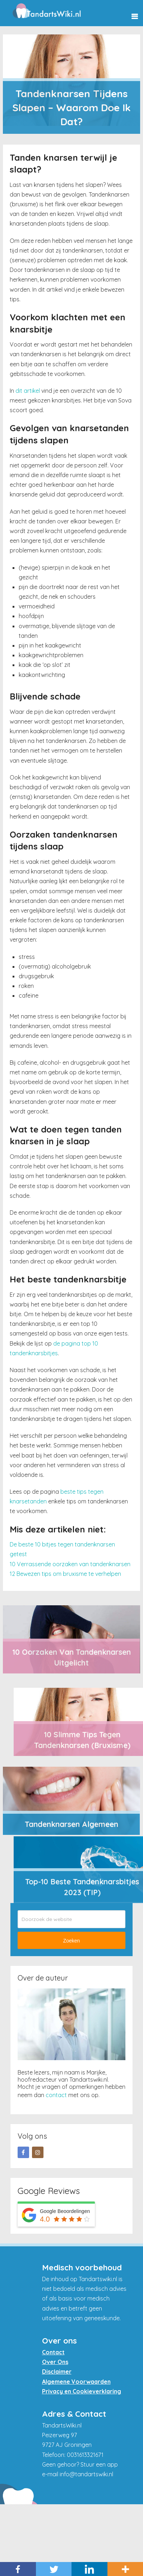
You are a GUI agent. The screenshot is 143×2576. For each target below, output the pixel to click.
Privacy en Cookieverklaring (81, 2391)
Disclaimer (57, 2371)
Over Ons (55, 2361)
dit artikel (27, 390)
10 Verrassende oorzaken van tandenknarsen (70, 1564)
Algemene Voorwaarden (76, 2381)
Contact (53, 2352)
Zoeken (71, 1941)
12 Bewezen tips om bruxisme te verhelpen (65, 1573)
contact (56, 2095)
